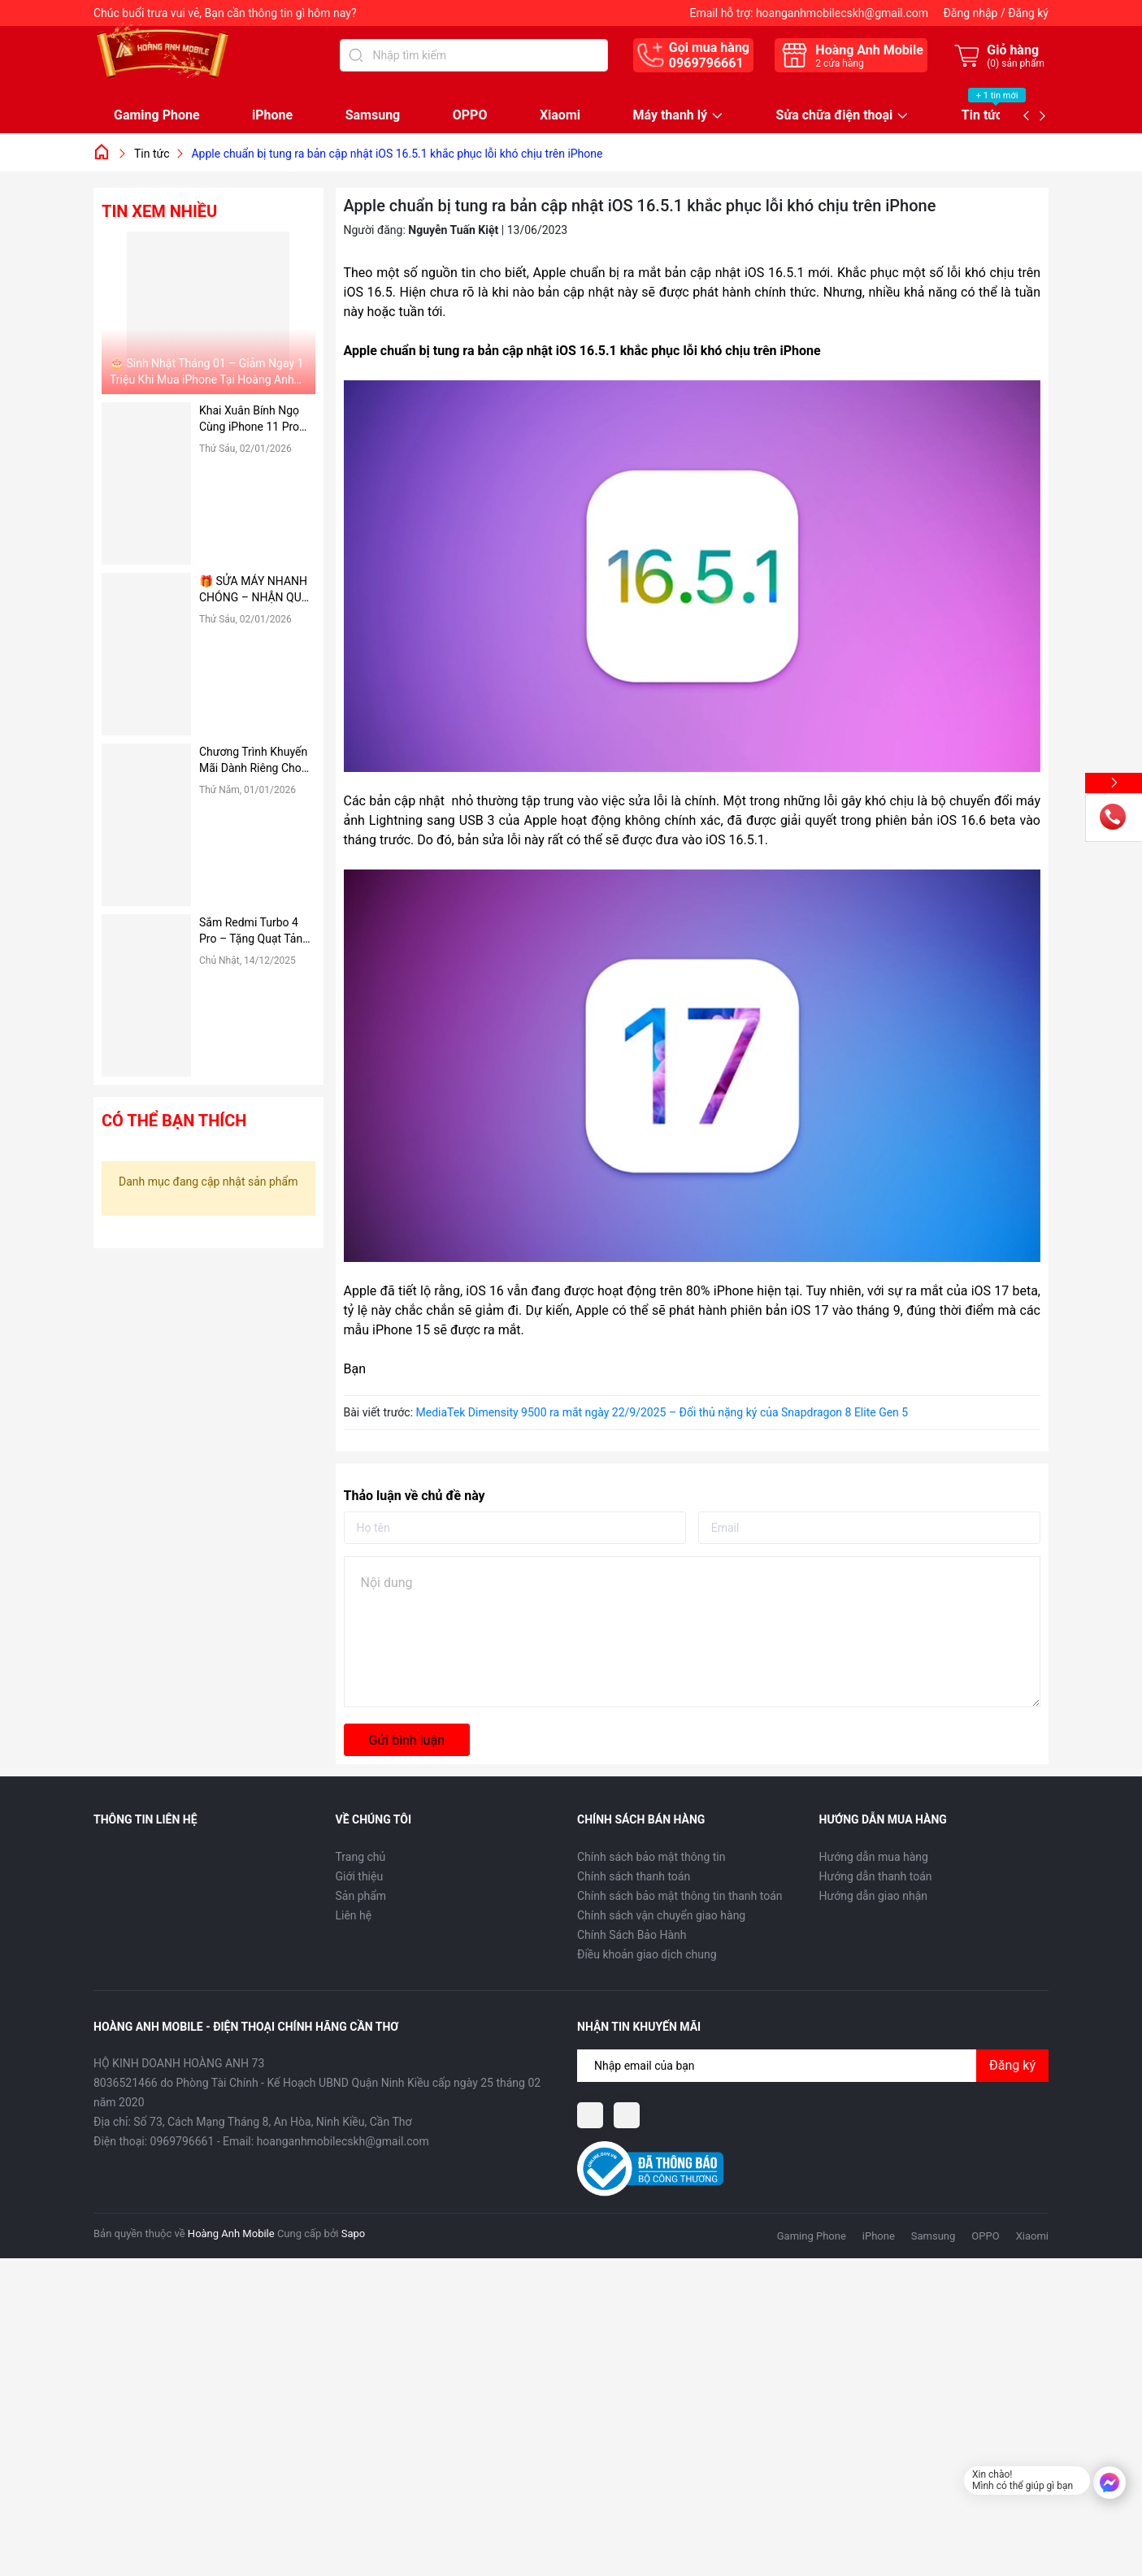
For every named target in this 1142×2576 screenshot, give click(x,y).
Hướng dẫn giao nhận (873, 1895)
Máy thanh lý (669, 116)
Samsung (373, 115)
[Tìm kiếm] (356, 55)
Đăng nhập (970, 13)
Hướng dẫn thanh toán (875, 1876)
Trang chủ (361, 1856)
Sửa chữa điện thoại (834, 116)
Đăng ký (1028, 13)
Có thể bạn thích (174, 1120)
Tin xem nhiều (159, 211)
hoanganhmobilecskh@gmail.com (842, 13)
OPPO (470, 115)
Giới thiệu (360, 1876)
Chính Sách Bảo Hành (631, 1934)
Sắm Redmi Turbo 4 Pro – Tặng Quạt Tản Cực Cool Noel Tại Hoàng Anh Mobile (250, 931)
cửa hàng (839, 63)
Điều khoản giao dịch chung (647, 1954)
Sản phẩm (361, 1895)
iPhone (272, 115)
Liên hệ (354, 1915)
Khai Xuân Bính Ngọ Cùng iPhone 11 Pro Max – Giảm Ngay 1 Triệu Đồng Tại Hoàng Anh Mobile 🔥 (253, 419)
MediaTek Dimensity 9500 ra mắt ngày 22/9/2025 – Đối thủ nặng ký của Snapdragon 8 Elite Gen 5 (662, 1412)
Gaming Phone (157, 115)
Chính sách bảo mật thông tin (651, 1856)
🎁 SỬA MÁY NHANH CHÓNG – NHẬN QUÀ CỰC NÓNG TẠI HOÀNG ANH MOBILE (254, 590)
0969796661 (706, 63)
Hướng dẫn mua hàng (873, 1856)
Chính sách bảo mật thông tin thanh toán (680, 1895)
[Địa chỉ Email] (813, 2065)
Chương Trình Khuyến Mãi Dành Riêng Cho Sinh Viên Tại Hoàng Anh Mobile (253, 760)
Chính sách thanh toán (633, 1876)
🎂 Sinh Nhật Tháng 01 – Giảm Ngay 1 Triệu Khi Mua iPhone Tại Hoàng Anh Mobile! (206, 372)
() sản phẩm (1015, 63)
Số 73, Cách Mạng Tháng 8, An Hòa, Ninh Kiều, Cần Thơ (272, 2121)
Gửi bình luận (407, 1740)
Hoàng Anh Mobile (231, 2233)
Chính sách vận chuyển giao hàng (661, 1915)
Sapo (353, 2233)
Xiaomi (560, 115)
